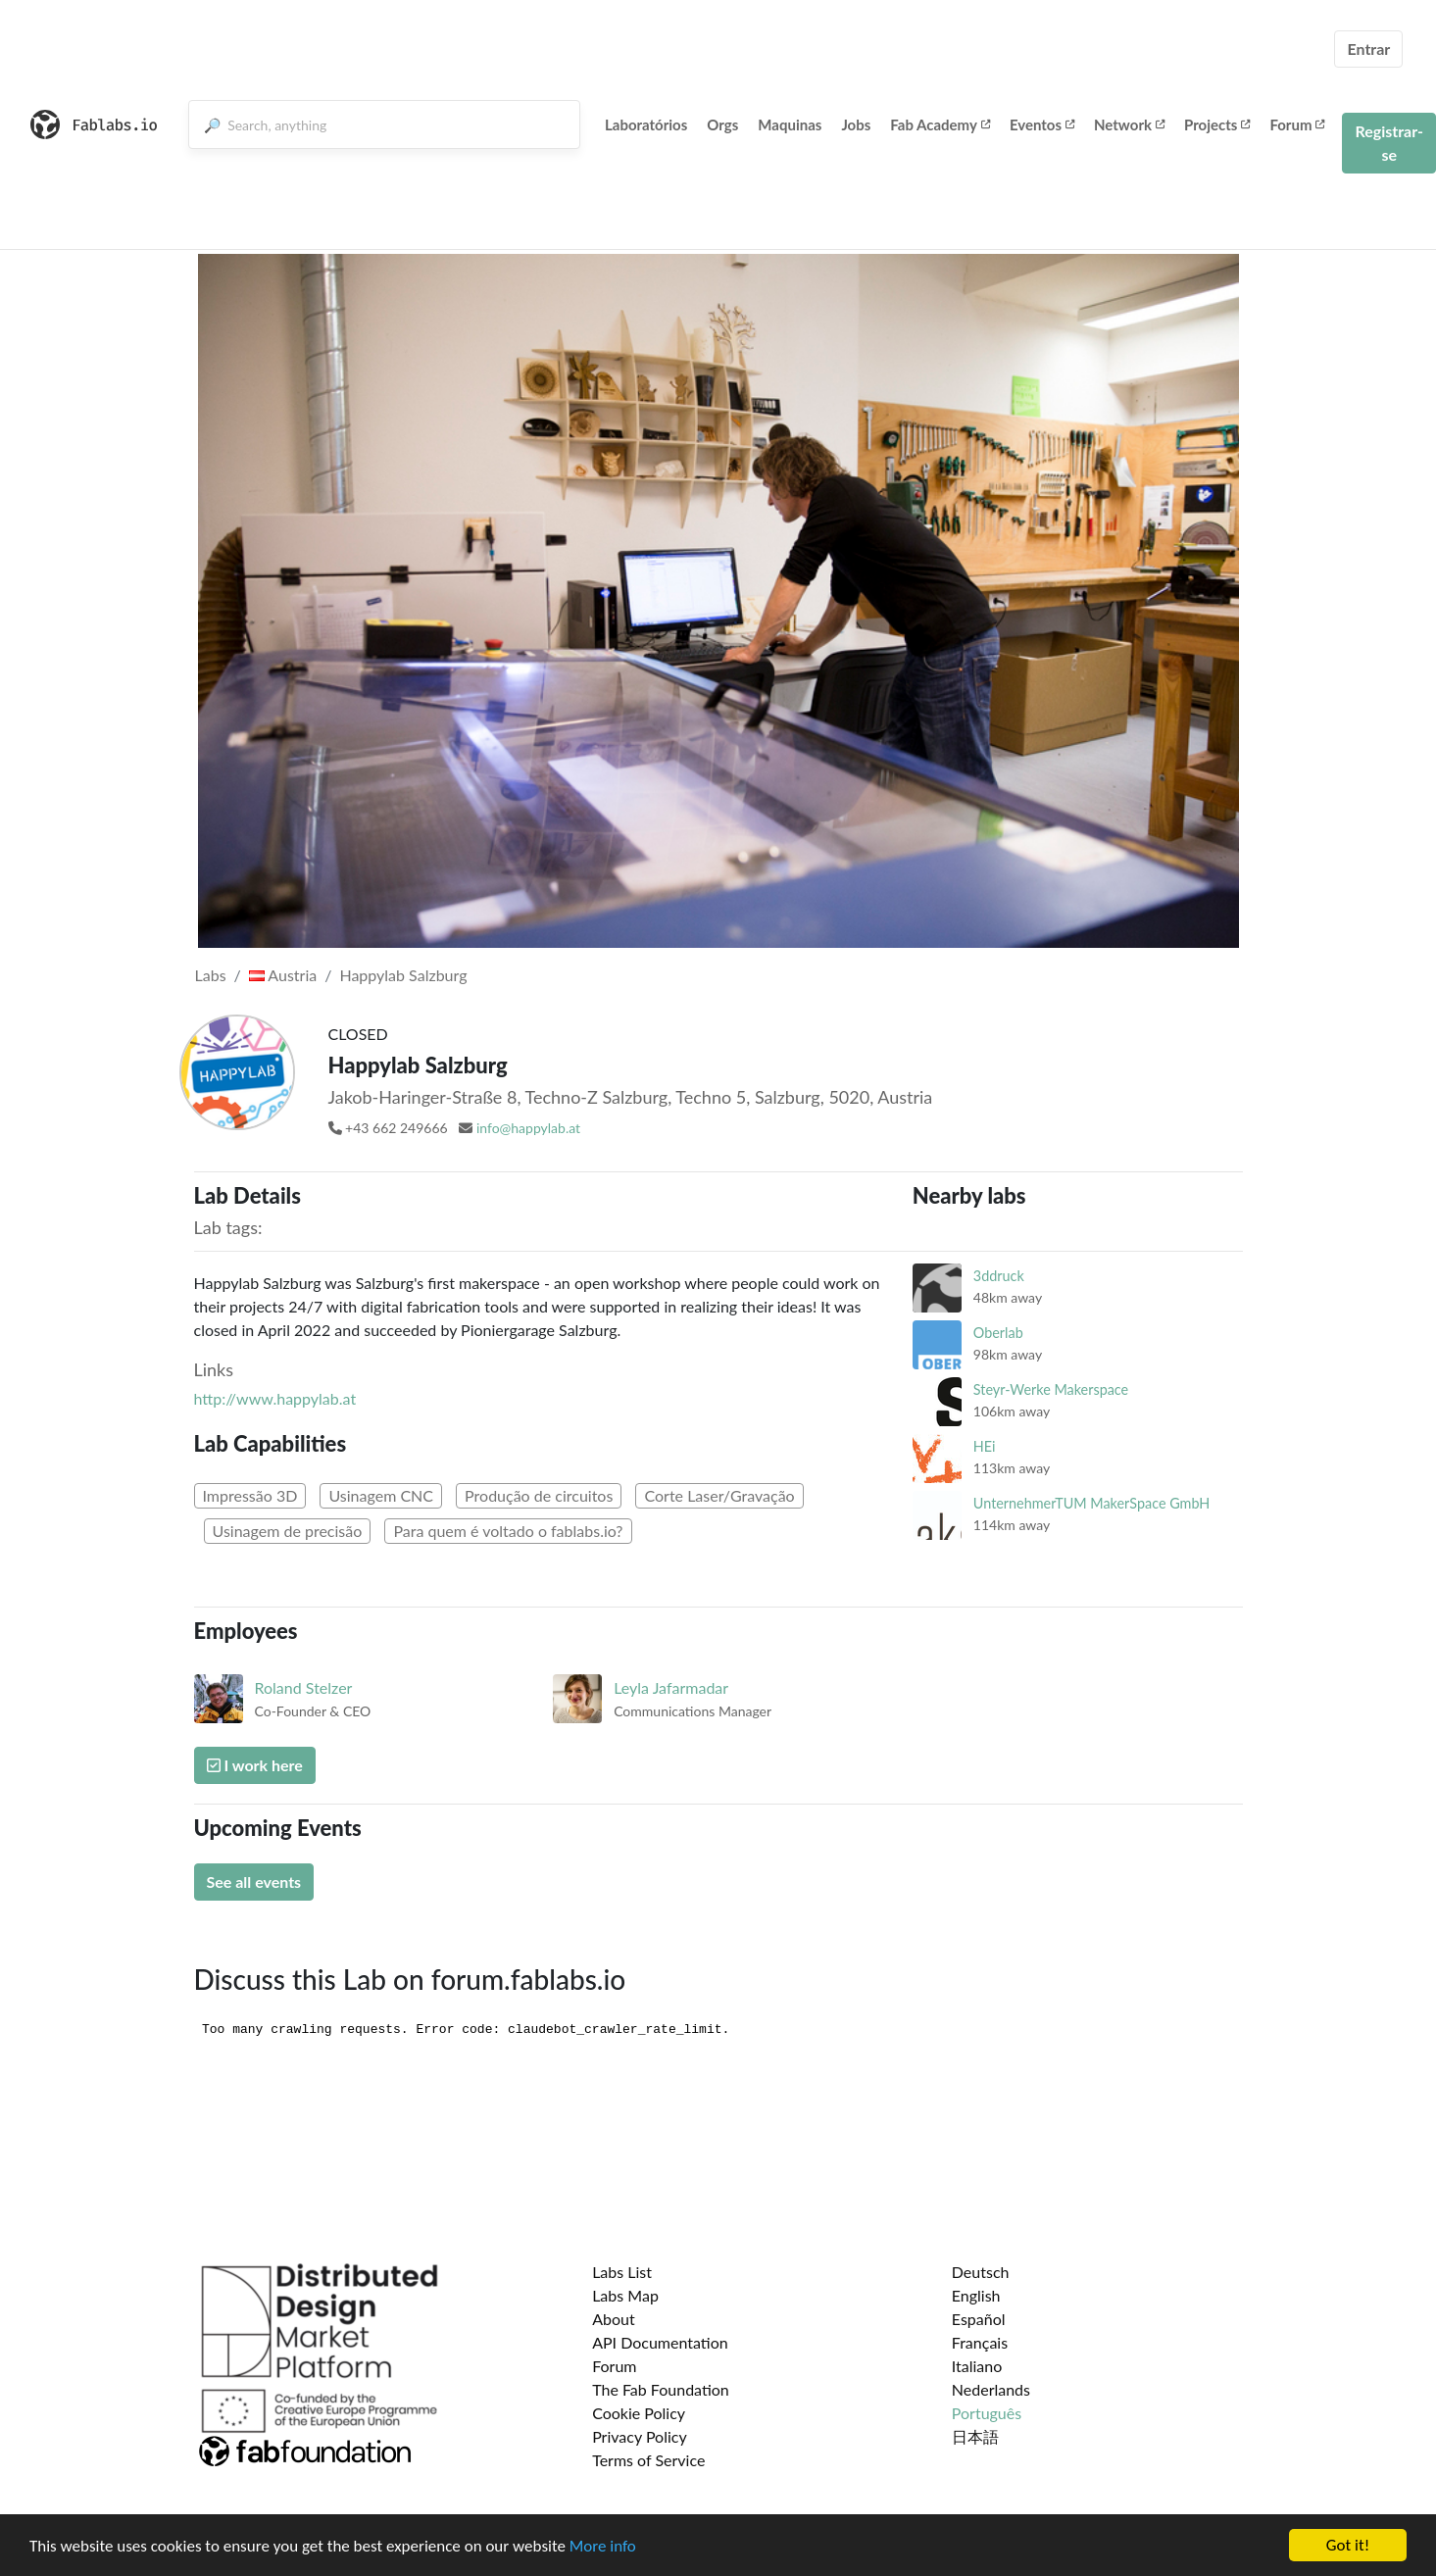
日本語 (975, 2436)
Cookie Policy (638, 2412)
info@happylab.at (528, 1127)
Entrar (1368, 48)
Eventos (1042, 124)
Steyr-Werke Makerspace (1050, 1389)
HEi (984, 1446)
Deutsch (981, 2271)
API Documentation (660, 2342)
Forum (1296, 124)
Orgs (722, 124)
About (613, 2318)
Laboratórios (646, 124)
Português (986, 2412)
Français (980, 2342)
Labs (210, 975)
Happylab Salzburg (403, 975)
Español (979, 2318)
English (976, 2295)
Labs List (622, 2271)
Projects (1217, 124)
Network (1129, 124)
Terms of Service (648, 2460)
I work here (255, 1765)
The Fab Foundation (660, 2389)
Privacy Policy (639, 2436)
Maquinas (789, 124)
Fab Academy (940, 124)
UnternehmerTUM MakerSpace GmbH (1091, 1503)
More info (602, 2546)
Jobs (855, 124)
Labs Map (625, 2295)
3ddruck (998, 1275)
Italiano (977, 2365)
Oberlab (998, 1332)
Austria (283, 975)
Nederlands (991, 2389)
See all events (254, 1881)
